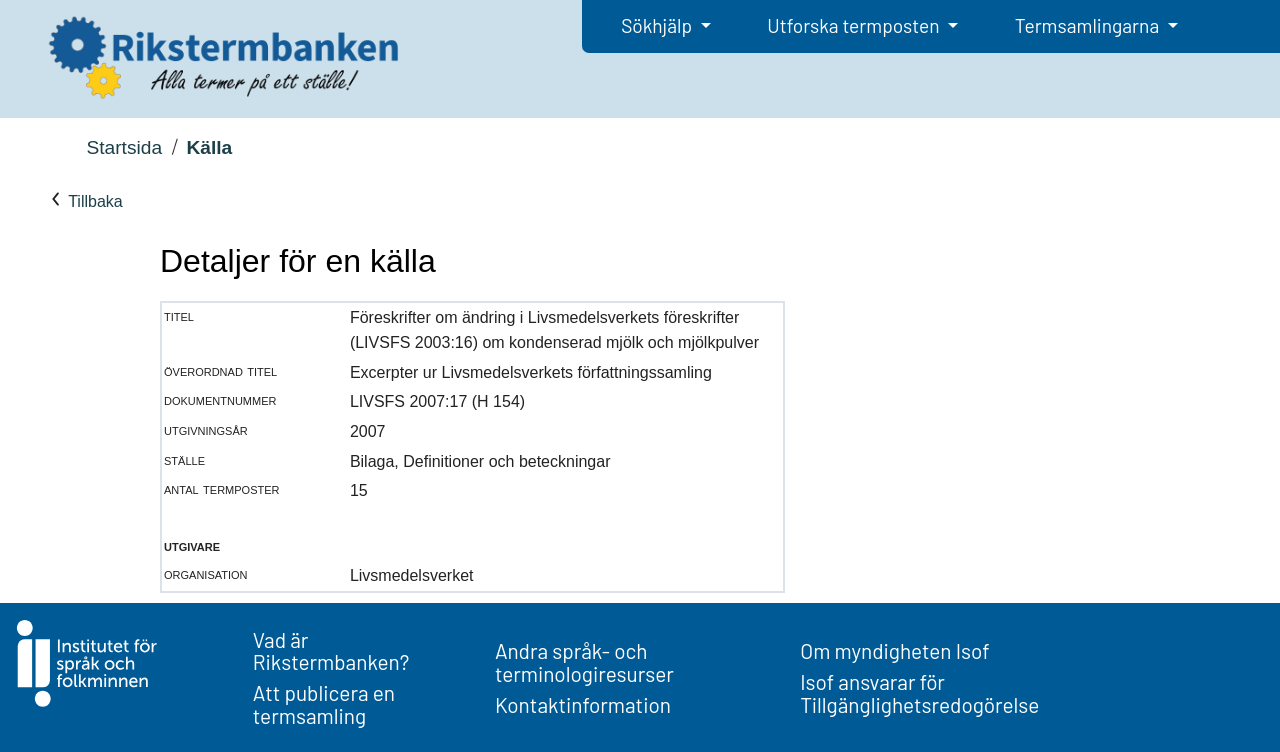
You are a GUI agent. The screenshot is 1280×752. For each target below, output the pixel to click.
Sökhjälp (658, 25)
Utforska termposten (855, 25)
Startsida (124, 147)
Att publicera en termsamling (324, 704)
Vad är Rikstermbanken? (331, 651)
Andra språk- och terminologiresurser (584, 662)
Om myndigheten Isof (894, 650)
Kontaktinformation (583, 704)
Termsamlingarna (1089, 25)
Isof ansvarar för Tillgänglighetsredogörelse (919, 693)
